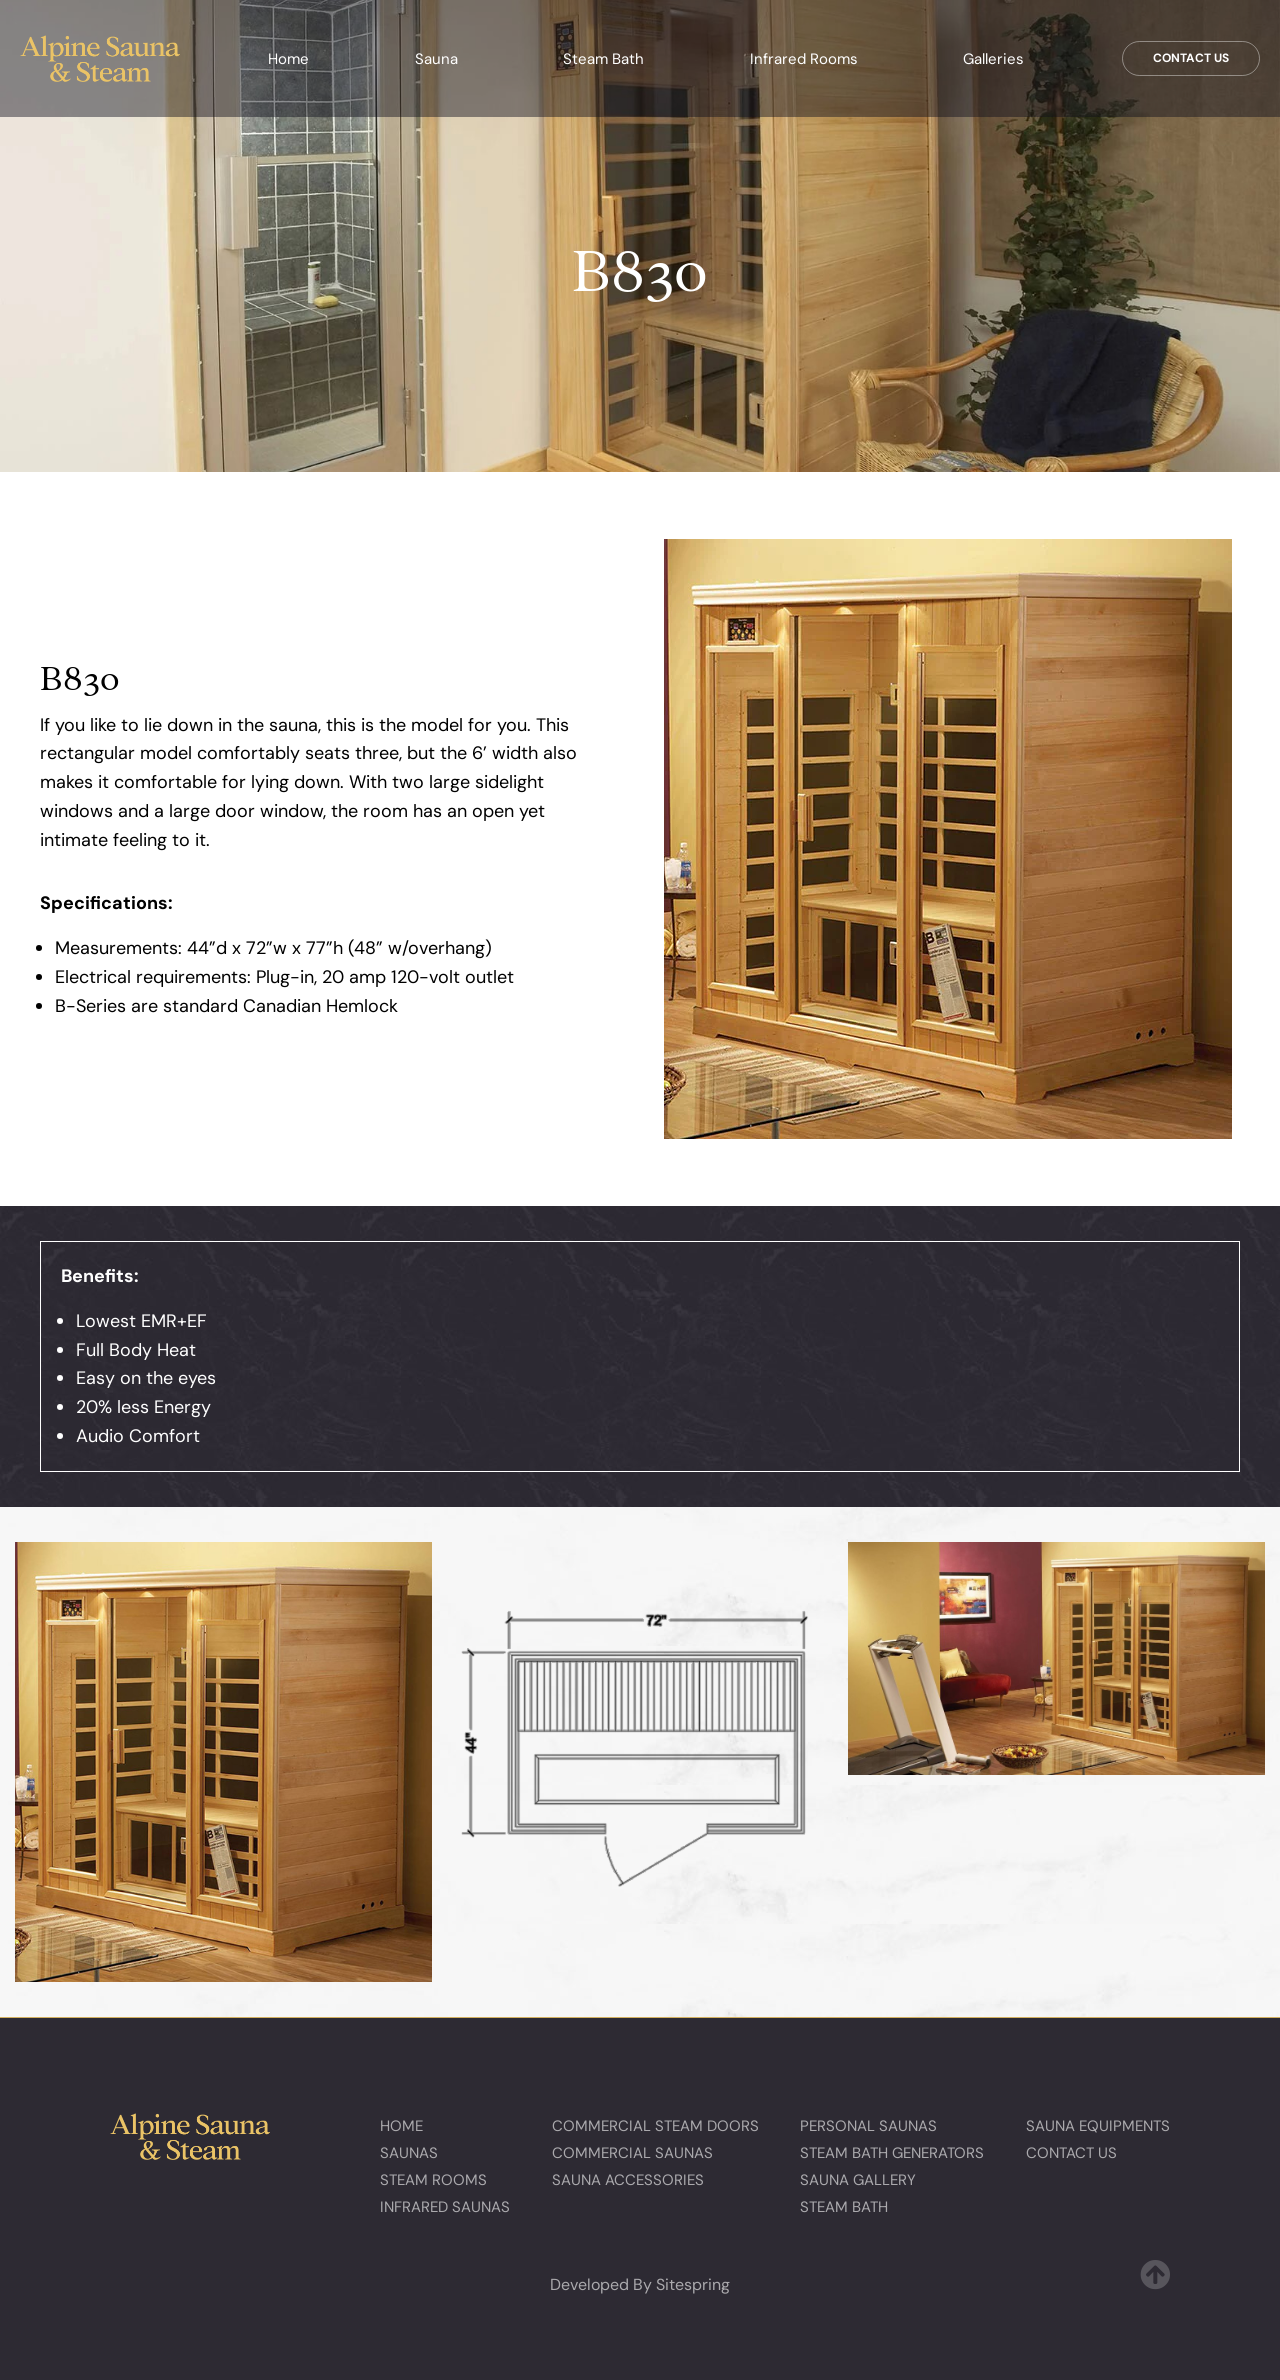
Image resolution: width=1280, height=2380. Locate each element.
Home (288, 59)
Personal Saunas (868, 2126)
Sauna (436, 59)
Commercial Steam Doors (655, 2126)
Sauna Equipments (1098, 2126)
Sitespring (693, 2284)
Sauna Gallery (858, 2180)
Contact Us (1191, 58)
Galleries (993, 59)
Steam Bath (603, 59)
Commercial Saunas (632, 2153)
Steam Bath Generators (892, 2153)
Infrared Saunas (445, 2207)
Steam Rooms (433, 2180)
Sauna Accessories (628, 2180)
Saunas (409, 2153)
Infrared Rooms (804, 59)
